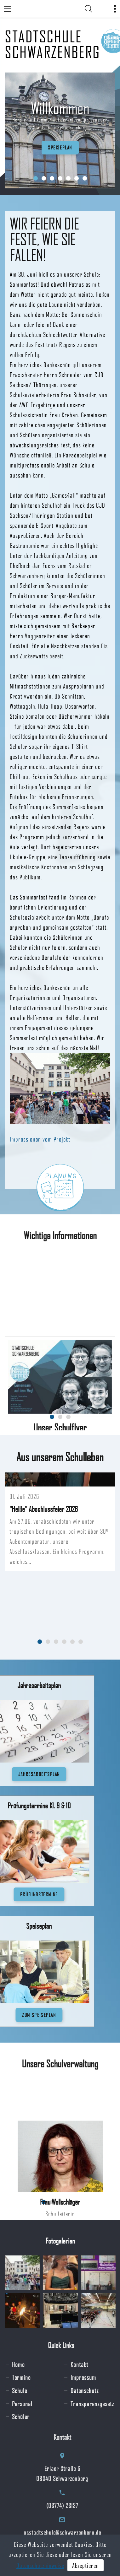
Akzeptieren (85, 2565)
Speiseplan (60, 147)
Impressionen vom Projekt (40, 1139)
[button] (35, 178)
